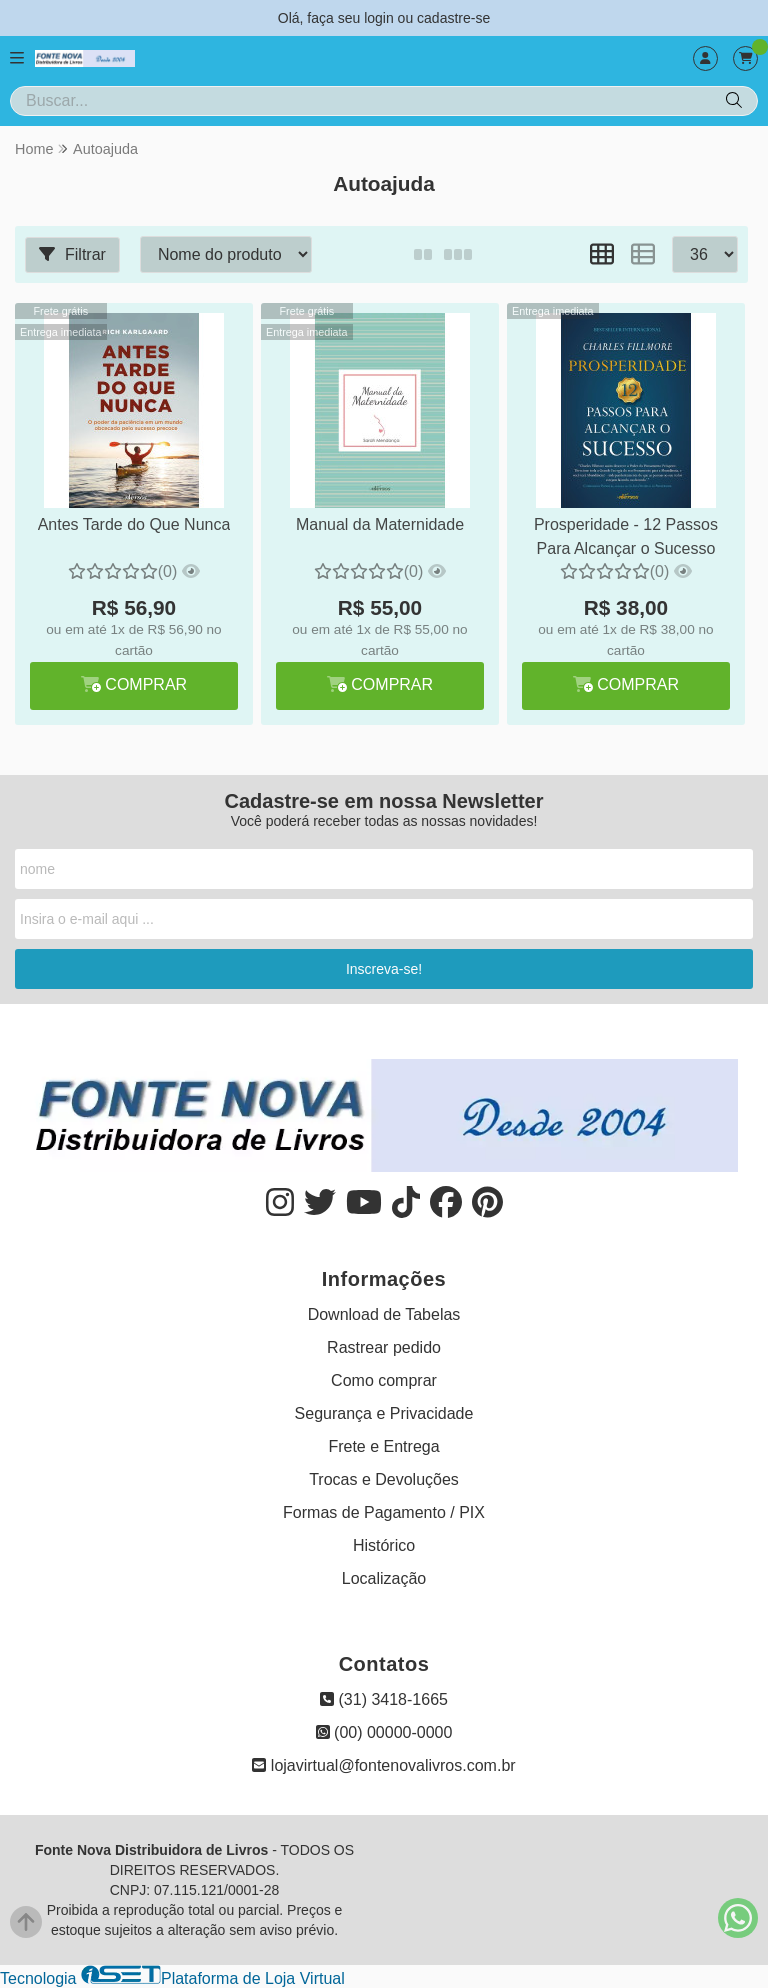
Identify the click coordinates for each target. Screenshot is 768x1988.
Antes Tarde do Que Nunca (134, 524)
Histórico (384, 1545)
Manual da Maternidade (380, 524)
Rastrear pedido (384, 1347)
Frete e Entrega (383, 1446)
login (380, 18)
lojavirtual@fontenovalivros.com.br (383, 1765)
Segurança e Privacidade (384, 1413)
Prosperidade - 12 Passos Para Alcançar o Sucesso (626, 536)
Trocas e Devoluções (384, 1479)
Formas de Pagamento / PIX (384, 1512)
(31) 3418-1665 (384, 1699)
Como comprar (384, 1380)
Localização (384, 1578)
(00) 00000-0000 (384, 1732)
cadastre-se (453, 18)
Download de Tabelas (384, 1314)
